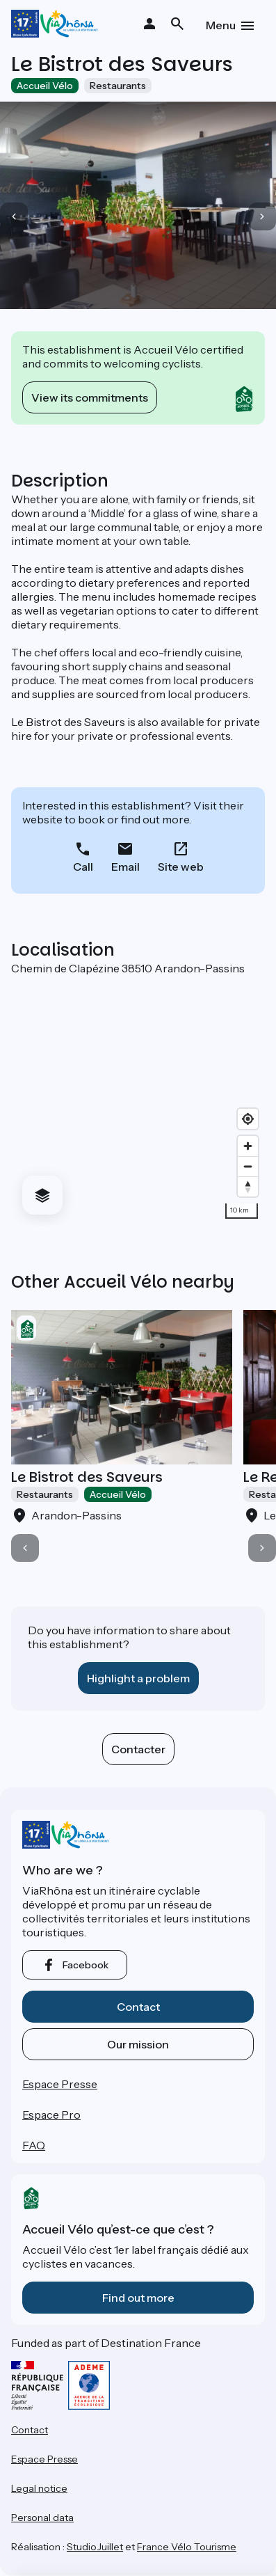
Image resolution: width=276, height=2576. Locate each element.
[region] (138, 1100)
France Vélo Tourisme (186, 2547)
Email (125, 867)
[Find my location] (248, 1119)
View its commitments (89, 397)
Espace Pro (51, 2114)
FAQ (33, 2145)
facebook (85, 1965)
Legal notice (39, 2488)
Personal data (42, 2517)
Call (83, 867)
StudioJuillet (95, 2547)
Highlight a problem (138, 1678)
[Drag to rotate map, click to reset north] (248, 1186)
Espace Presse (59, 2084)
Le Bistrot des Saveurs (87, 1477)
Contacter (138, 1749)
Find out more (138, 2298)
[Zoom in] (248, 1146)
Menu (221, 25)
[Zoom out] (248, 1166)
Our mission (138, 2044)
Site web (181, 867)
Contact (138, 2007)
